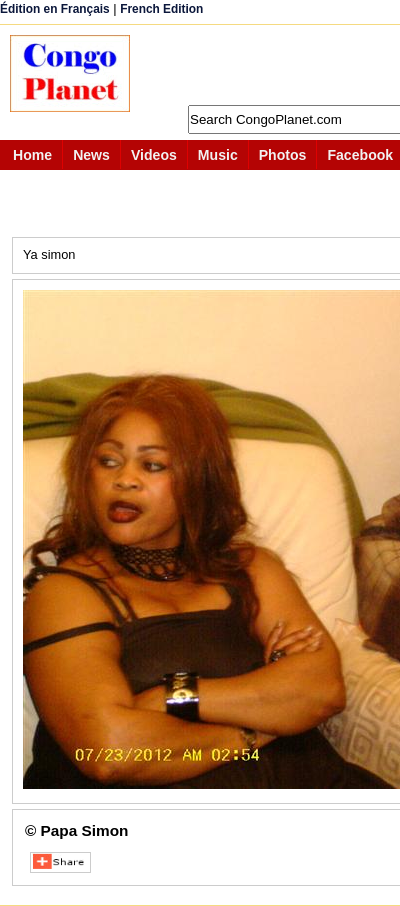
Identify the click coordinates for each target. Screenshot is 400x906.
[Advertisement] (275, 65)
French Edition (161, 9)
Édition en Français (55, 9)
